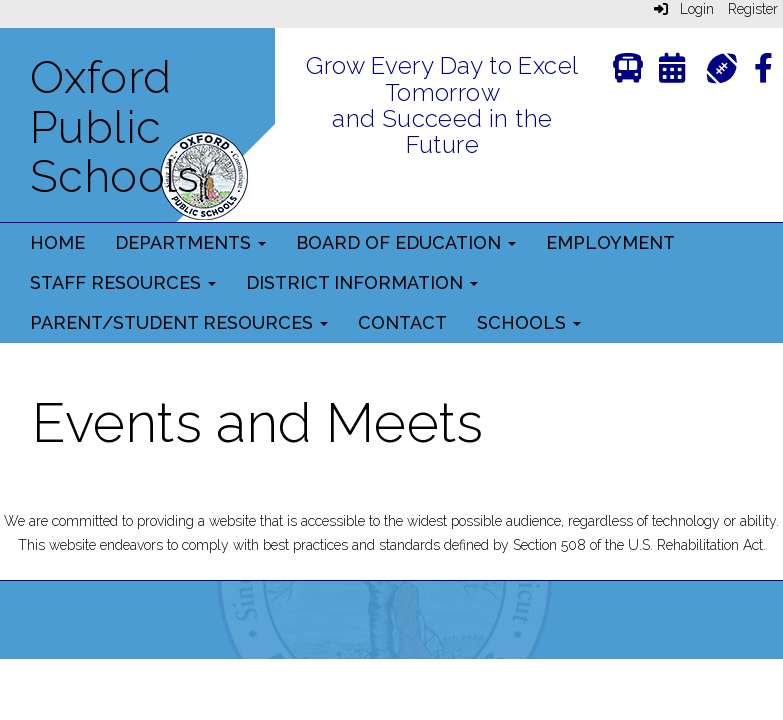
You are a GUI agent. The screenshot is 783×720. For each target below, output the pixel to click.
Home (57, 242)
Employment (610, 242)
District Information (362, 282)
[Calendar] (672, 72)
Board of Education (406, 242)
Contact (402, 322)
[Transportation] (628, 72)
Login (684, 9)
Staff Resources (123, 282)
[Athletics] (721, 66)
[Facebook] (763, 72)
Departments (190, 242)
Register (753, 9)
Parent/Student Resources (179, 322)
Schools (529, 322)
